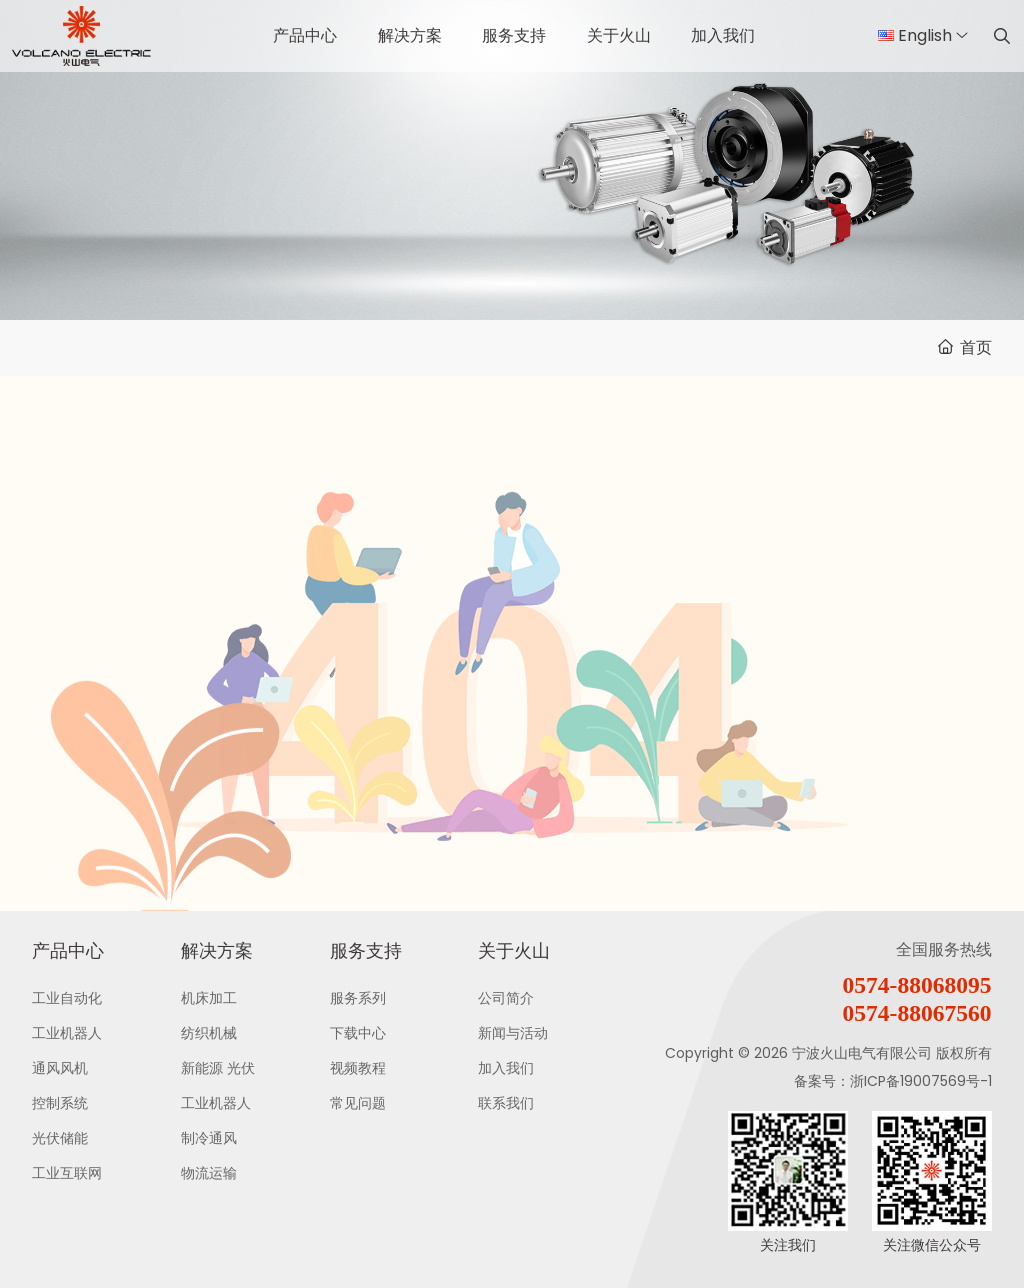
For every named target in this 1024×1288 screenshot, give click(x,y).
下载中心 (358, 1033)
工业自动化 (67, 998)
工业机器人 (67, 1033)
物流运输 (209, 1173)
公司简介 (506, 998)
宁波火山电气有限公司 (862, 1053)
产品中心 (305, 35)
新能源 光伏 (218, 1068)
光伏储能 (60, 1138)
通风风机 (60, 1068)
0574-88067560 (917, 1013)
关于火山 (619, 35)
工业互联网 (67, 1173)
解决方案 (410, 35)
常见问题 (358, 1103)
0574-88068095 (917, 985)
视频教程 (358, 1068)
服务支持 (514, 35)
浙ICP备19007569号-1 (921, 1081)
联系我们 (506, 1103)
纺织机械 (209, 1033)
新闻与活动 (513, 1033)
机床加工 (209, 998)
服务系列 (358, 998)
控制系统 (60, 1103)
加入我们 (723, 35)
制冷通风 (209, 1138)
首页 (976, 347)
